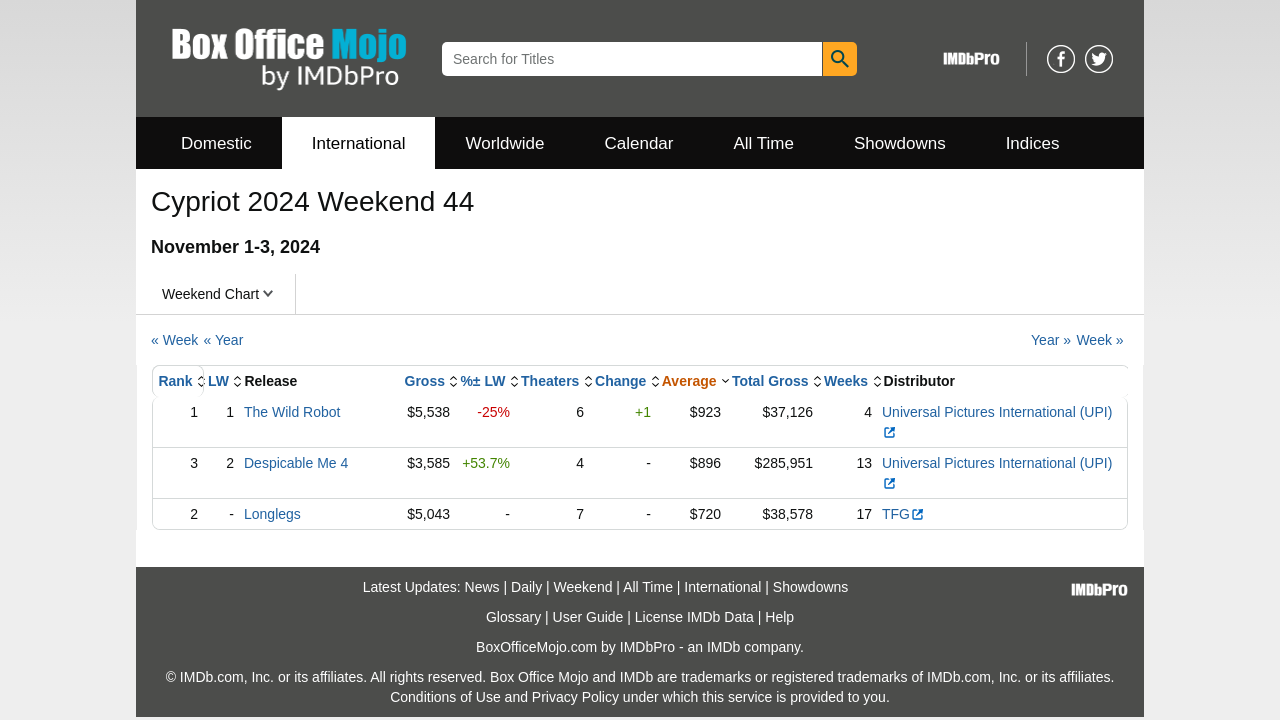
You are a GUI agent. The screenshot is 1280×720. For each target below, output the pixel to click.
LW (218, 381)
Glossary (513, 617)
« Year (224, 340)
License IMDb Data (694, 617)
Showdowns (900, 143)
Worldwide (504, 143)
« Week (174, 340)
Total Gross (770, 381)
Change (620, 381)
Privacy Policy (575, 697)
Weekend (583, 587)
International (359, 143)
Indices (1033, 143)
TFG (903, 514)
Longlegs (272, 514)
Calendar (639, 143)
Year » (1051, 340)
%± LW (482, 381)
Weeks (846, 381)
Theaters (550, 381)
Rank (175, 381)
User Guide (588, 617)
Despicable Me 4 (296, 463)
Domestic (216, 143)
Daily (526, 587)
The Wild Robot (292, 412)
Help (779, 617)
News (482, 587)
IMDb (723, 647)
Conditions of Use (445, 697)
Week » (1099, 340)
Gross (425, 381)
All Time (764, 143)
